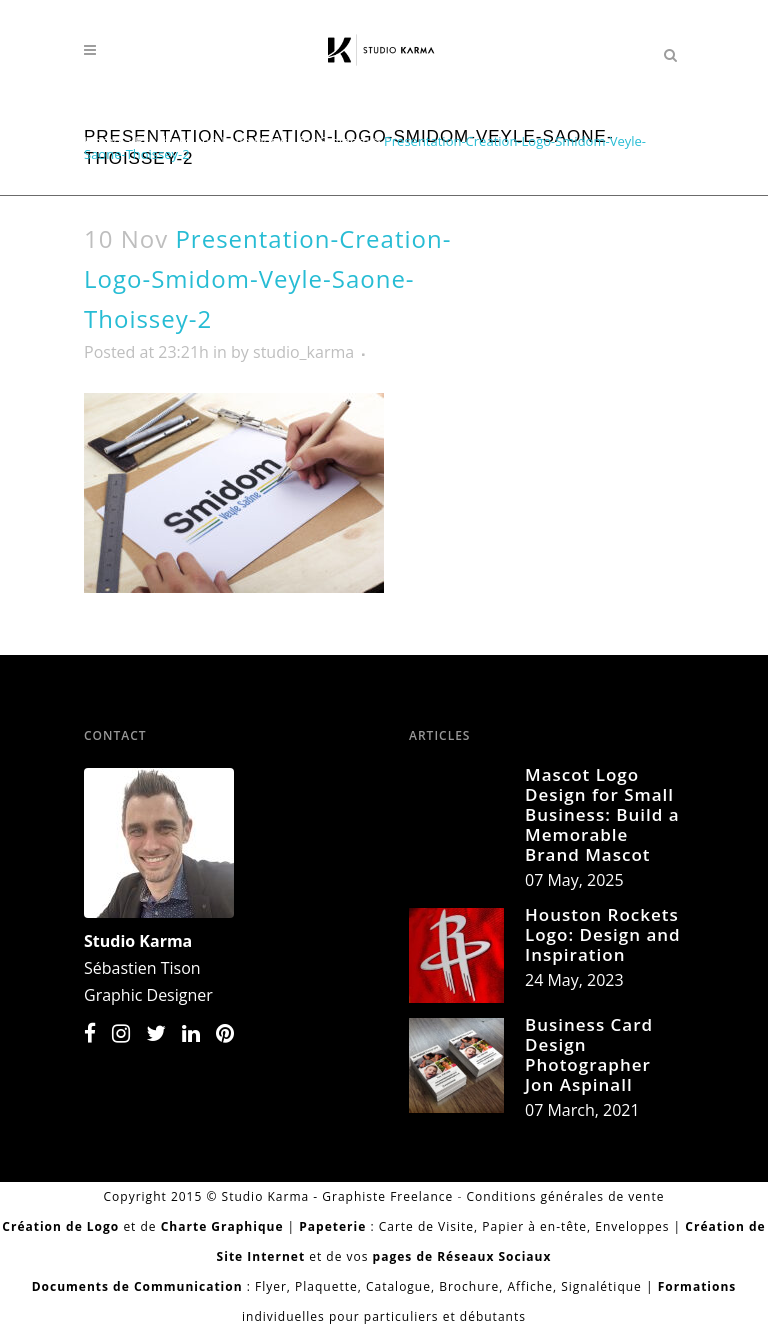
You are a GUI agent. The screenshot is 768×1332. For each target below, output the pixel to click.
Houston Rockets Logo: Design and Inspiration (603, 934)
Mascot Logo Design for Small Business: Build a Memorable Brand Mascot (602, 814)
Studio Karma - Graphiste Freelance (338, 1196)
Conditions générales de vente (565, 1196)
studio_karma (303, 352)
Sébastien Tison (142, 968)
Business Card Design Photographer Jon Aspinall (589, 1054)
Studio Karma (138, 941)
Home (102, 141)
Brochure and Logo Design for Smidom (252, 141)
